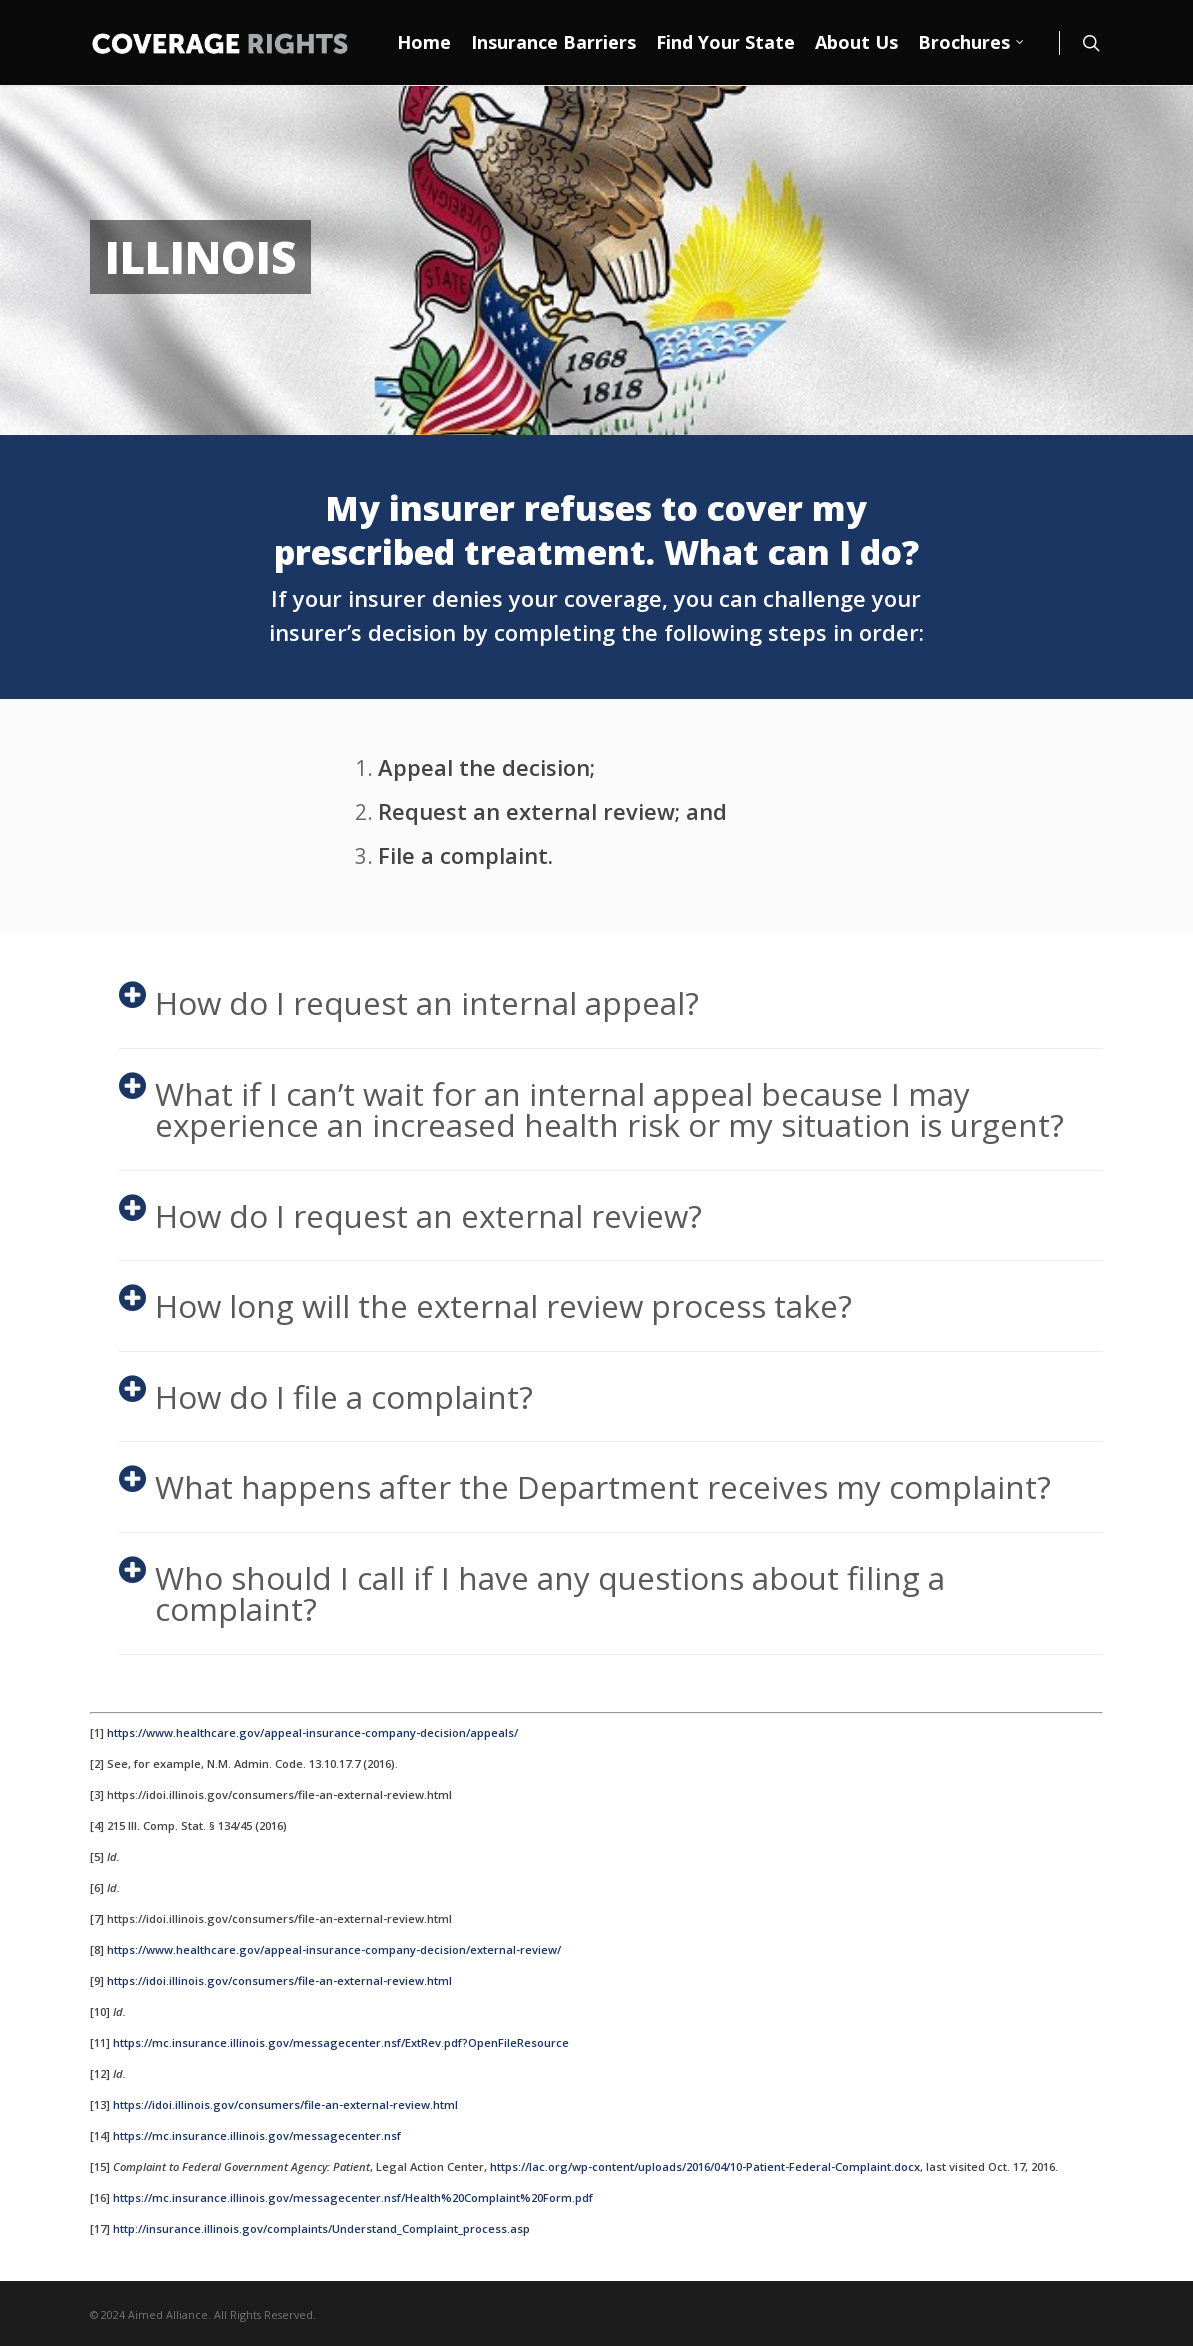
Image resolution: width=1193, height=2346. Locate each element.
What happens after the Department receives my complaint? (585, 1486)
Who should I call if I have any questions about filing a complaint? (532, 1593)
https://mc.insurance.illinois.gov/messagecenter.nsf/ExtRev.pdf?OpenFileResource (341, 2042)
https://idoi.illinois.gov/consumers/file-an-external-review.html (279, 1980)
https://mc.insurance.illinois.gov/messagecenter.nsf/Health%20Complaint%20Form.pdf (353, 2197)
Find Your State (725, 42)
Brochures (972, 42)
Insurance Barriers (553, 42)
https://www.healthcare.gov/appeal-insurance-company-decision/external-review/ (334, 1949)
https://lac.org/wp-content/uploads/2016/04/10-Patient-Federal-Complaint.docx (705, 2166)
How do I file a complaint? (326, 1396)
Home (424, 42)
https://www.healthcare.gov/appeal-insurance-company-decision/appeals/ (312, 1732)
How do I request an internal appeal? (409, 1002)
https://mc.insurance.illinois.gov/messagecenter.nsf (257, 2135)
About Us (856, 42)
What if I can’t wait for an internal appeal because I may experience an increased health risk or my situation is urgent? (591, 1109)
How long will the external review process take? (485, 1305)
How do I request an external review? (410, 1215)
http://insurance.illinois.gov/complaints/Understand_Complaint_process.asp (321, 2228)
